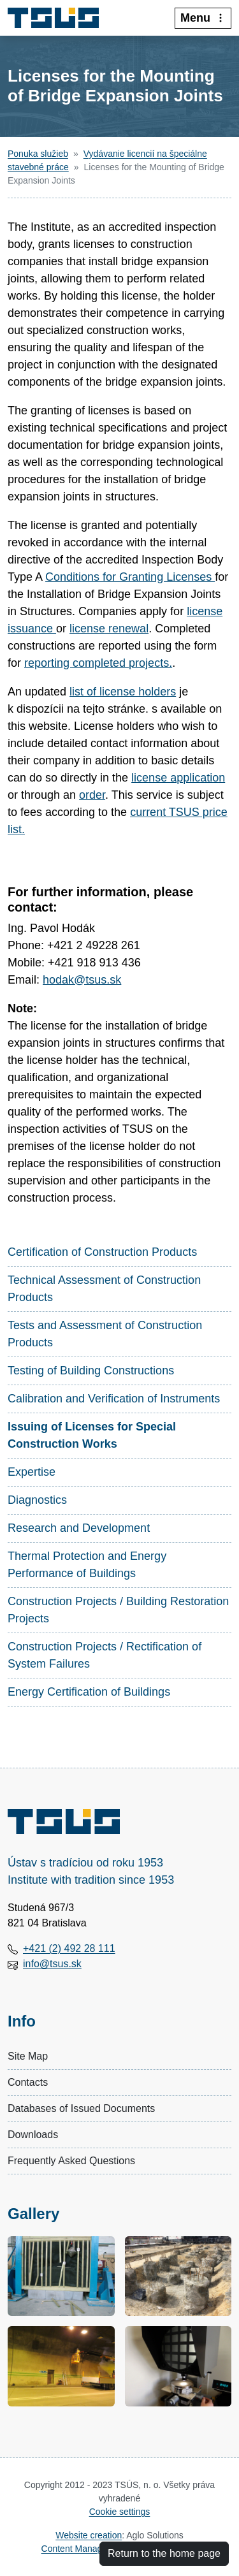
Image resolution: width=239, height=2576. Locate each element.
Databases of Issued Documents (81, 2108)
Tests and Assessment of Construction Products (105, 1334)
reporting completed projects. (98, 663)
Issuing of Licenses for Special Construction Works (92, 1435)
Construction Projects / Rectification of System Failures (104, 1655)
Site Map (28, 2056)
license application (178, 777)
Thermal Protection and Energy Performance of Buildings (87, 1565)
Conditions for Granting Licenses (130, 577)
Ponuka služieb (38, 154)
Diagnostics (37, 1500)
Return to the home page (164, 2553)
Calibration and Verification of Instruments (114, 1398)
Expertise (31, 1472)
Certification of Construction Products (102, 1252)
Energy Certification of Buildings (89, 1691)
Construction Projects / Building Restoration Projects (118, 1610)
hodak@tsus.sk (82, 979)
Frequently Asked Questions (71, 2160)
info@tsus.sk (52, 1963)
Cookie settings (119, 2512)
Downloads (33, 2134)
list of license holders (122, 691)
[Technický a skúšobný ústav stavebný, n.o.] (58, 18)
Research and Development (79, 1528)
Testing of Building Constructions (91, 1370)
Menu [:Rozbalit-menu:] (203, 17)
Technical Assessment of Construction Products (104, 1289)
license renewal (108, 628)
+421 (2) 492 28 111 (69, 1948)
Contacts (28, 2082)
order (92, 795)
